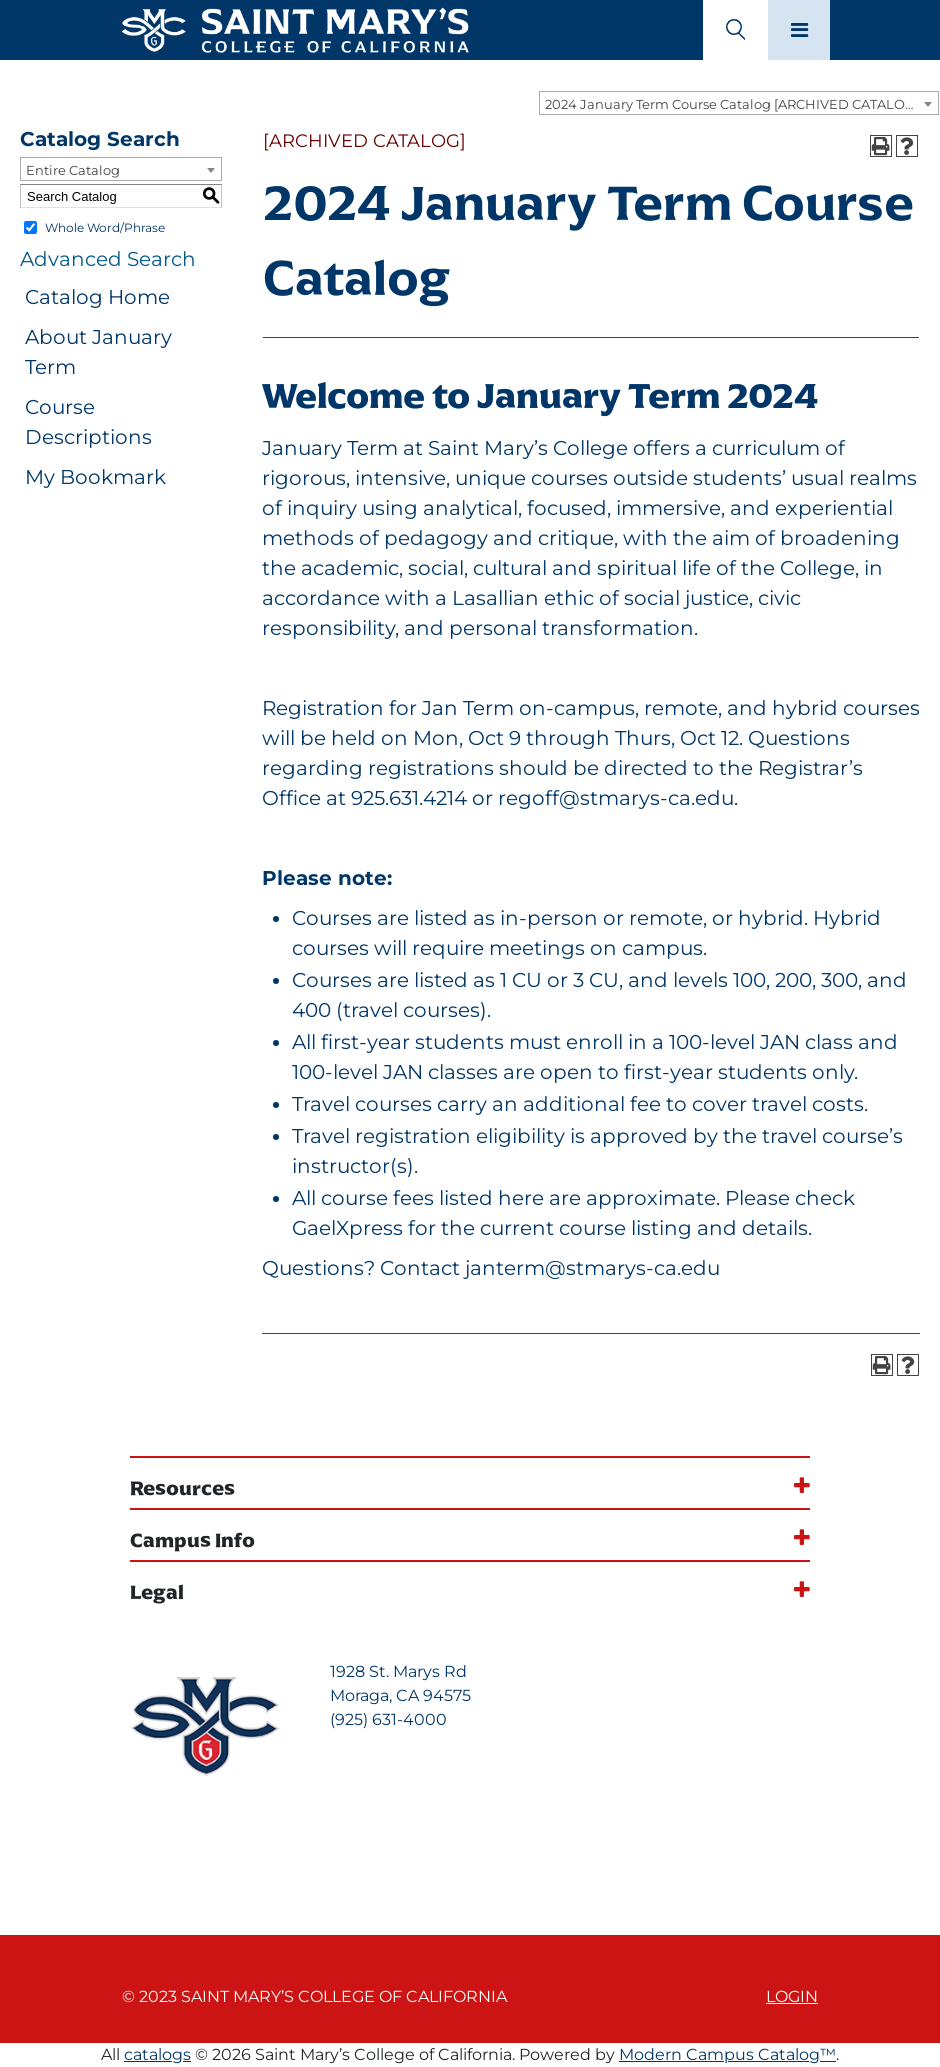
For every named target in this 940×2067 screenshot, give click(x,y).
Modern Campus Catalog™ (727, 2054)
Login (792, 1996)
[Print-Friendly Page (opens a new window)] (881, 146)
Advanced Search (108, 259)
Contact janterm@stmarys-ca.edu (550, 1268)
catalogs (157, 2054)
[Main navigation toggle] (799, 30)
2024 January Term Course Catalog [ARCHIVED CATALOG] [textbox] (732, 104)
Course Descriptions (88, 422)
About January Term (98, 352)
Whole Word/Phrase (105, 227)
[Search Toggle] (735, 30)
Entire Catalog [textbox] (73, 170)
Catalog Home (97, 297)
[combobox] (739, 103)
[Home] (295, 28)
